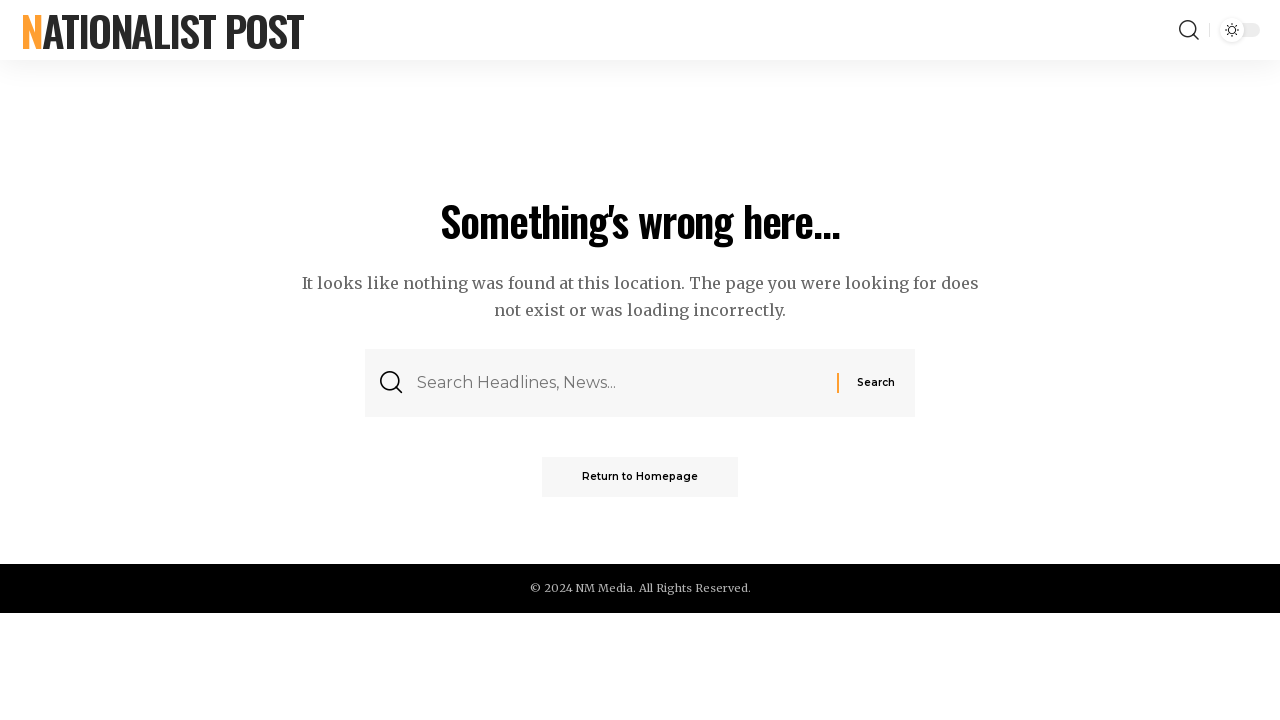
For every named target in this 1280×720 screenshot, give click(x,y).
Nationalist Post (161, 30)
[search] (1189, 30)
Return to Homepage (640, 476)
